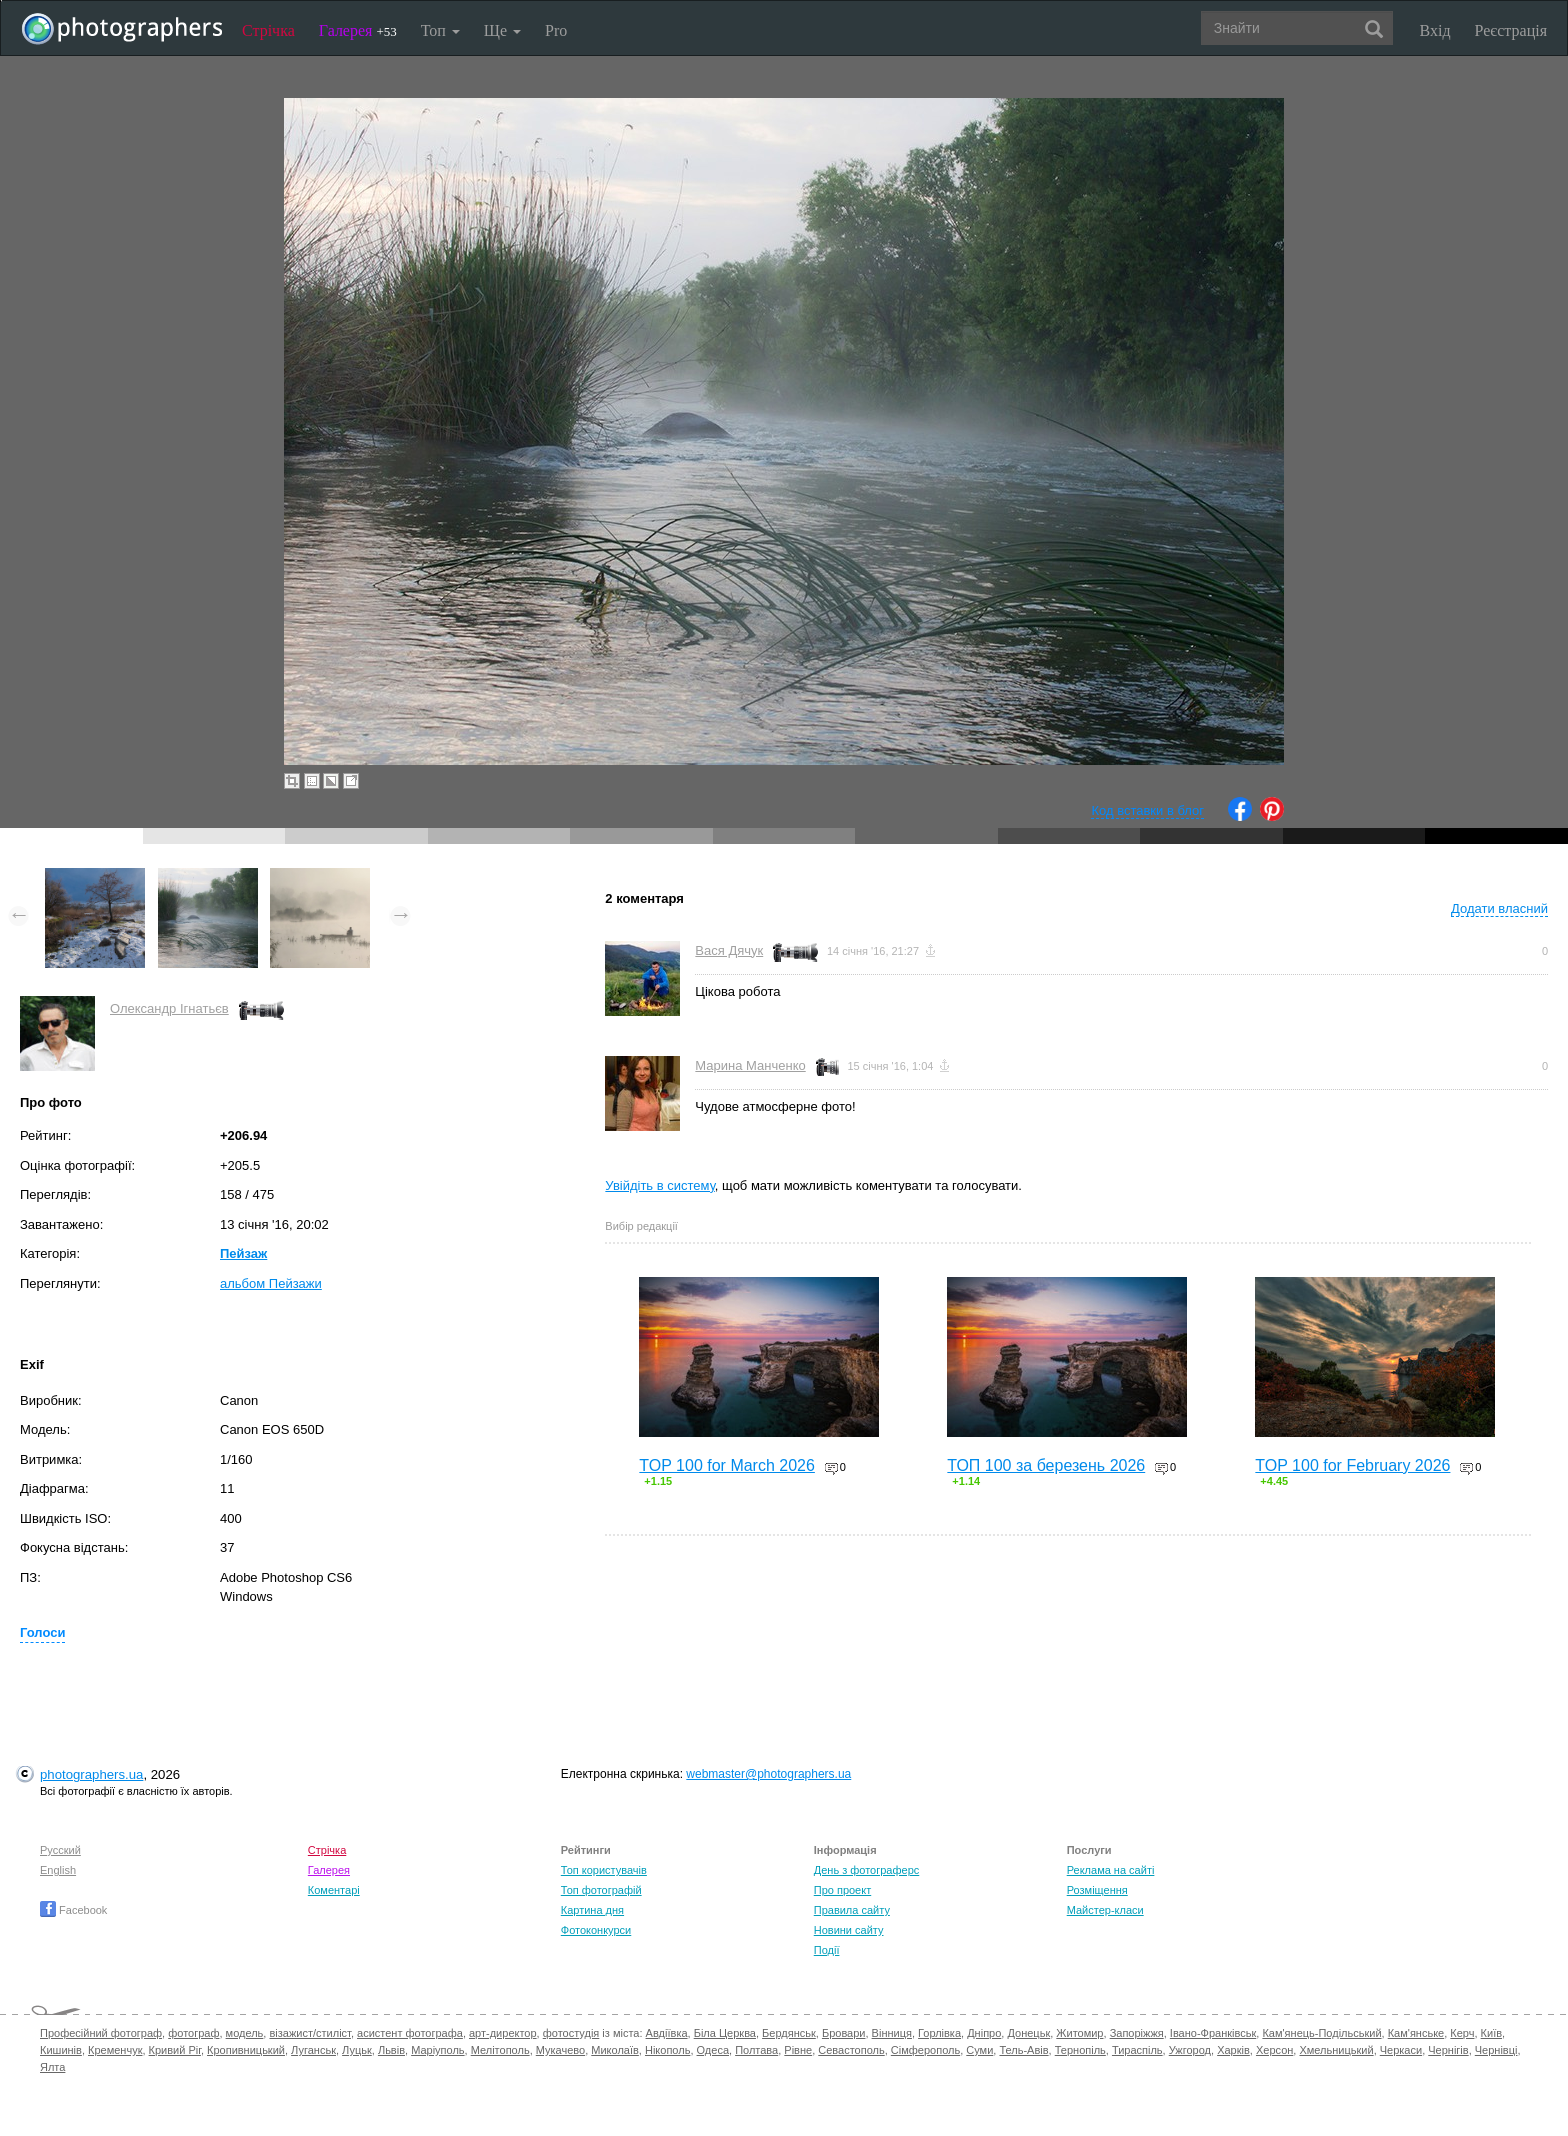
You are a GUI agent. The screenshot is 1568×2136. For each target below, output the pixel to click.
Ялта (52, 2067)
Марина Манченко (750, 1065)
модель (245, 2033)
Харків (1233, 2050)
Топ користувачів (604, 1870)
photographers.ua (91, 1774)
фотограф (193, 2033)
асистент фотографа (410, 2033)
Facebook (73, 1910)
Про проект (842, 1890)
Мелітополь (500, 2050)
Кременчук (115, 2050)
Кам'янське (1416, 2033)
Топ (440, 30)
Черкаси (1401, 2050)
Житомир (1079, 2033)
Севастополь (851, 2050)
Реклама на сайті (1111, 1870)
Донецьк (1028, 2033)
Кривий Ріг (175, 2050)
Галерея (358, 30)
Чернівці (1496, 2050)
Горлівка (939, 2033)
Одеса (713, 2050)
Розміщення (1097, 1890)
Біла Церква (725, 2033)
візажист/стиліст (309, 2033)
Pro (556, 30)
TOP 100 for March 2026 (727, 1465)
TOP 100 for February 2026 (1352, 1465)
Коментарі (334, 1890)
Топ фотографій (601, 1890)
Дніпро (984, 2033)
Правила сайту (852, 1910)
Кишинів (61, 2050)
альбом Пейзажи (271, 1283)
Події (827, 1950)
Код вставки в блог (1147, 810)
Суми (979, 2050)
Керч (1462, 2033)
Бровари (844, 2033)
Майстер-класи (1105, 1910)
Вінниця (892, 2033)
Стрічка (268, 30)
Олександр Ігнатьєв (169, 1008)
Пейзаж (243, 1253)
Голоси (42, 1632)
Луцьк (357, 2050)
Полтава (756, 2050)
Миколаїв (615, 2050)
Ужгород (1190, 2050)
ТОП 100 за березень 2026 (1046, 1465)
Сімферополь (925, 2050)
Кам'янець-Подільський (1321, 2033)
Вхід (1435, 30)
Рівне (798, 2050)
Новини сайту (849, 1930)
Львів (391, 2050)
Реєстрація (1511, 30)
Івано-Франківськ (1213, 2033)
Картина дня (592, 1910)
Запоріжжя (1137, 2033)
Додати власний (1499, 908)
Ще (502, 30)
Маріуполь (437, 2050)
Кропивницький (246, 2050)
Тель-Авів (1023, 2050)
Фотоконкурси (596, 1930)
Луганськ (313, 2050)
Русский (60, 1850)
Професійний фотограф (101, 2033)
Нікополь (667, 2050)
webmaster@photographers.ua (768, 1774)
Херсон (1274, 2050)
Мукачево (560, 2050)
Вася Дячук (729, 950)
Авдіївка (667, 2033)
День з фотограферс (867, 1870)
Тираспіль (1137, 2050)
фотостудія (571, 2033)
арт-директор (503, 2033)
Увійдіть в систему (660, 1185)
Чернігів (1448, 2050)
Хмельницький (1336, 2050)
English (58, 1870)
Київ (1491, 2033)
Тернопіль (1080, 2050)
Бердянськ (789, 2033)
